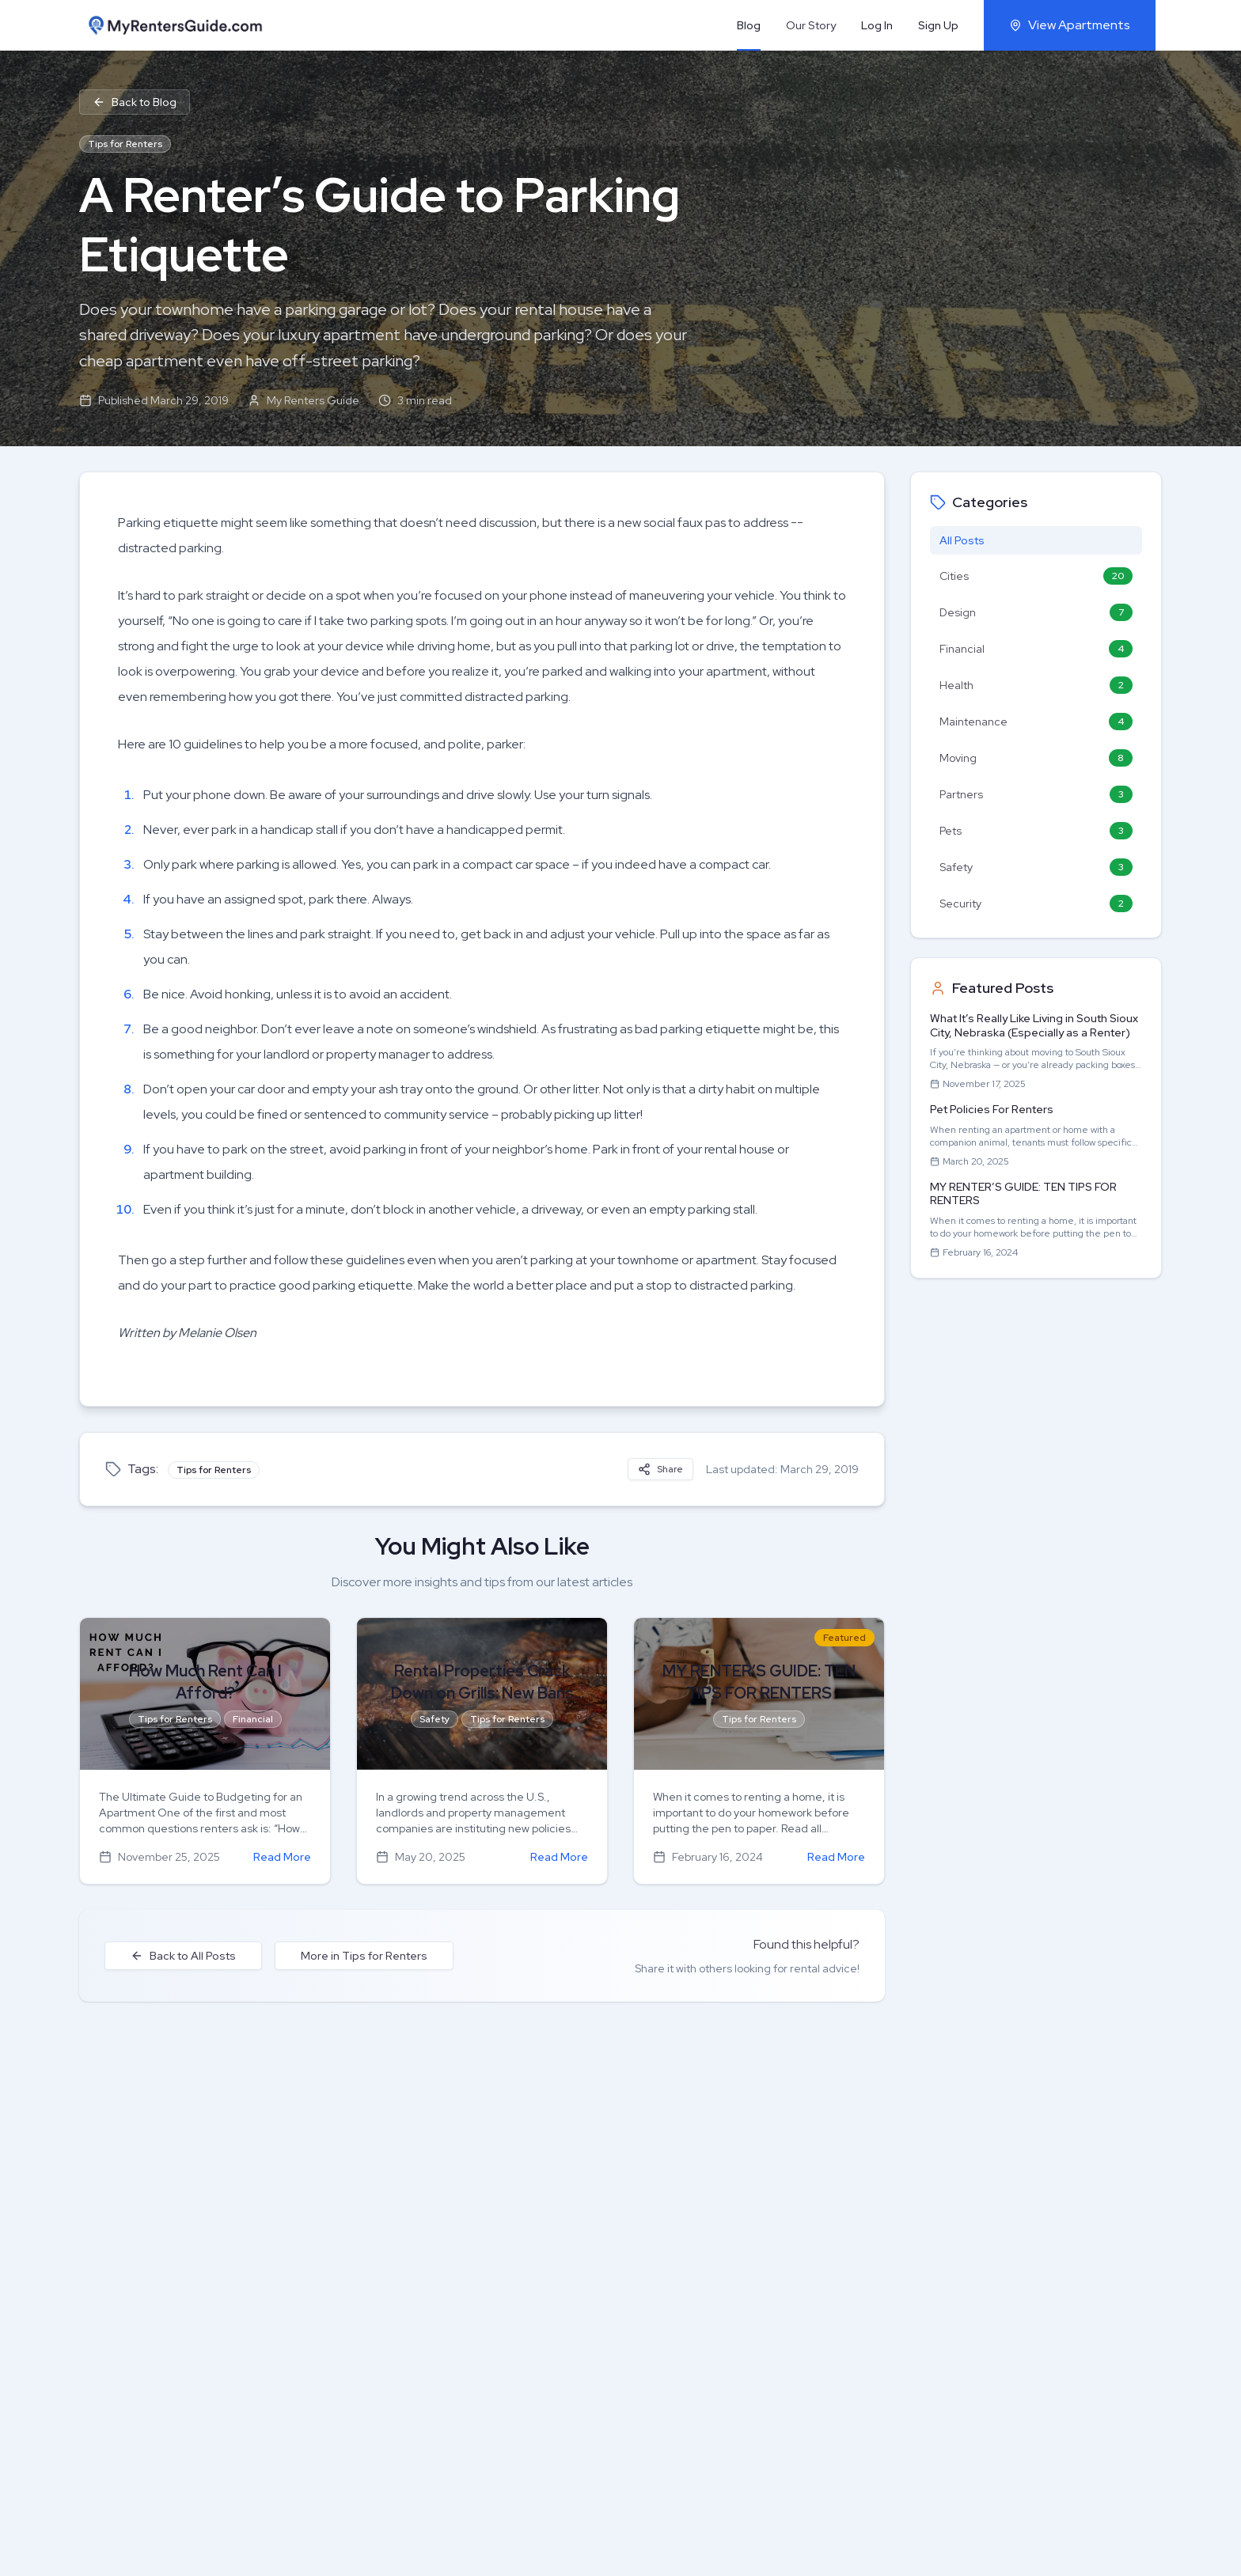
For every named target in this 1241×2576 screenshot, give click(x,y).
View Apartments (1069, 25)
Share (660, 1469)
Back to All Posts (183, 1956)
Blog (749, 25)
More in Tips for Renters (364, 1956)
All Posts (962, 540)
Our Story (811, 25)
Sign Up (938, 25)
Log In (877, 25)
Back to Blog (134, 102)
